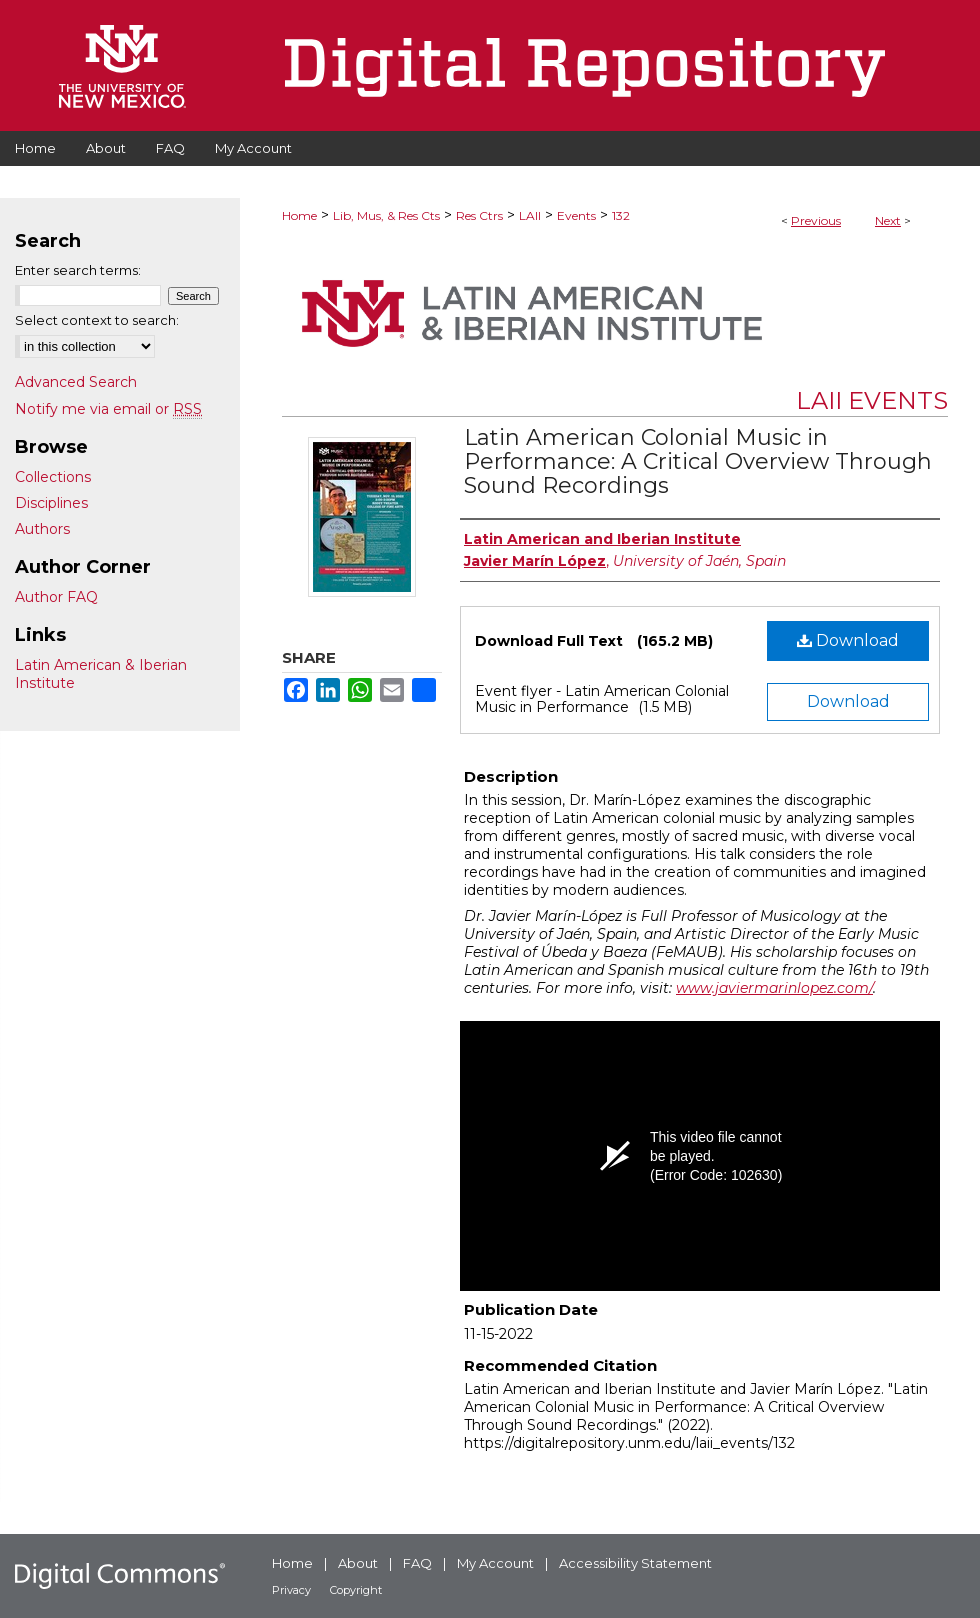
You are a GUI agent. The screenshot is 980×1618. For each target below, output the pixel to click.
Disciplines (51, 503)
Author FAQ (56, 597)
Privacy (291, 1590)
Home (299, 215)
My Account (495, 1563)
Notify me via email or (108, 409)
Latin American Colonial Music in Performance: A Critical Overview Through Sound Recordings (698, 461)
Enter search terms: (78, 270)
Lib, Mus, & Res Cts (386, 215)
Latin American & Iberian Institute (101, 674)
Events (576, 215)
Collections (53, 477)
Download (848, 640)
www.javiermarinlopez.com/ (774, 988)
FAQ (417, 1563)
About (358, 1563)
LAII (530, 215)
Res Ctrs (479, 215)
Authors (42, 529)
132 (621, 215)
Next (888, 220)
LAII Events (872, 400)
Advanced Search (76, 382)
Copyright (356, 1590)
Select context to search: (97, 320)
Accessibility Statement (635, 1563)
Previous (816, 220)
